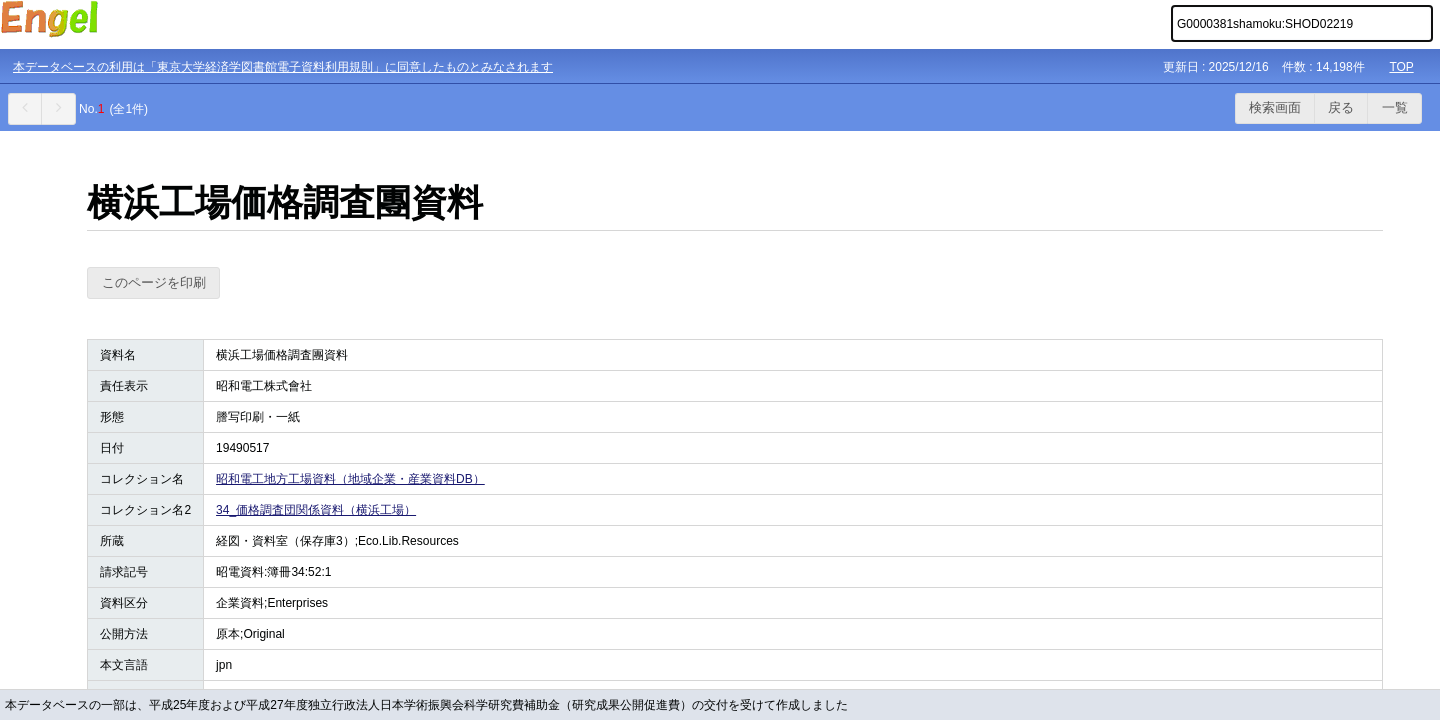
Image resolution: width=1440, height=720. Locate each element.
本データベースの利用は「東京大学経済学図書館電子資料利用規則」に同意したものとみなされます (283, 67)
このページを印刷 (154, 282)
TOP (1401, 67)
